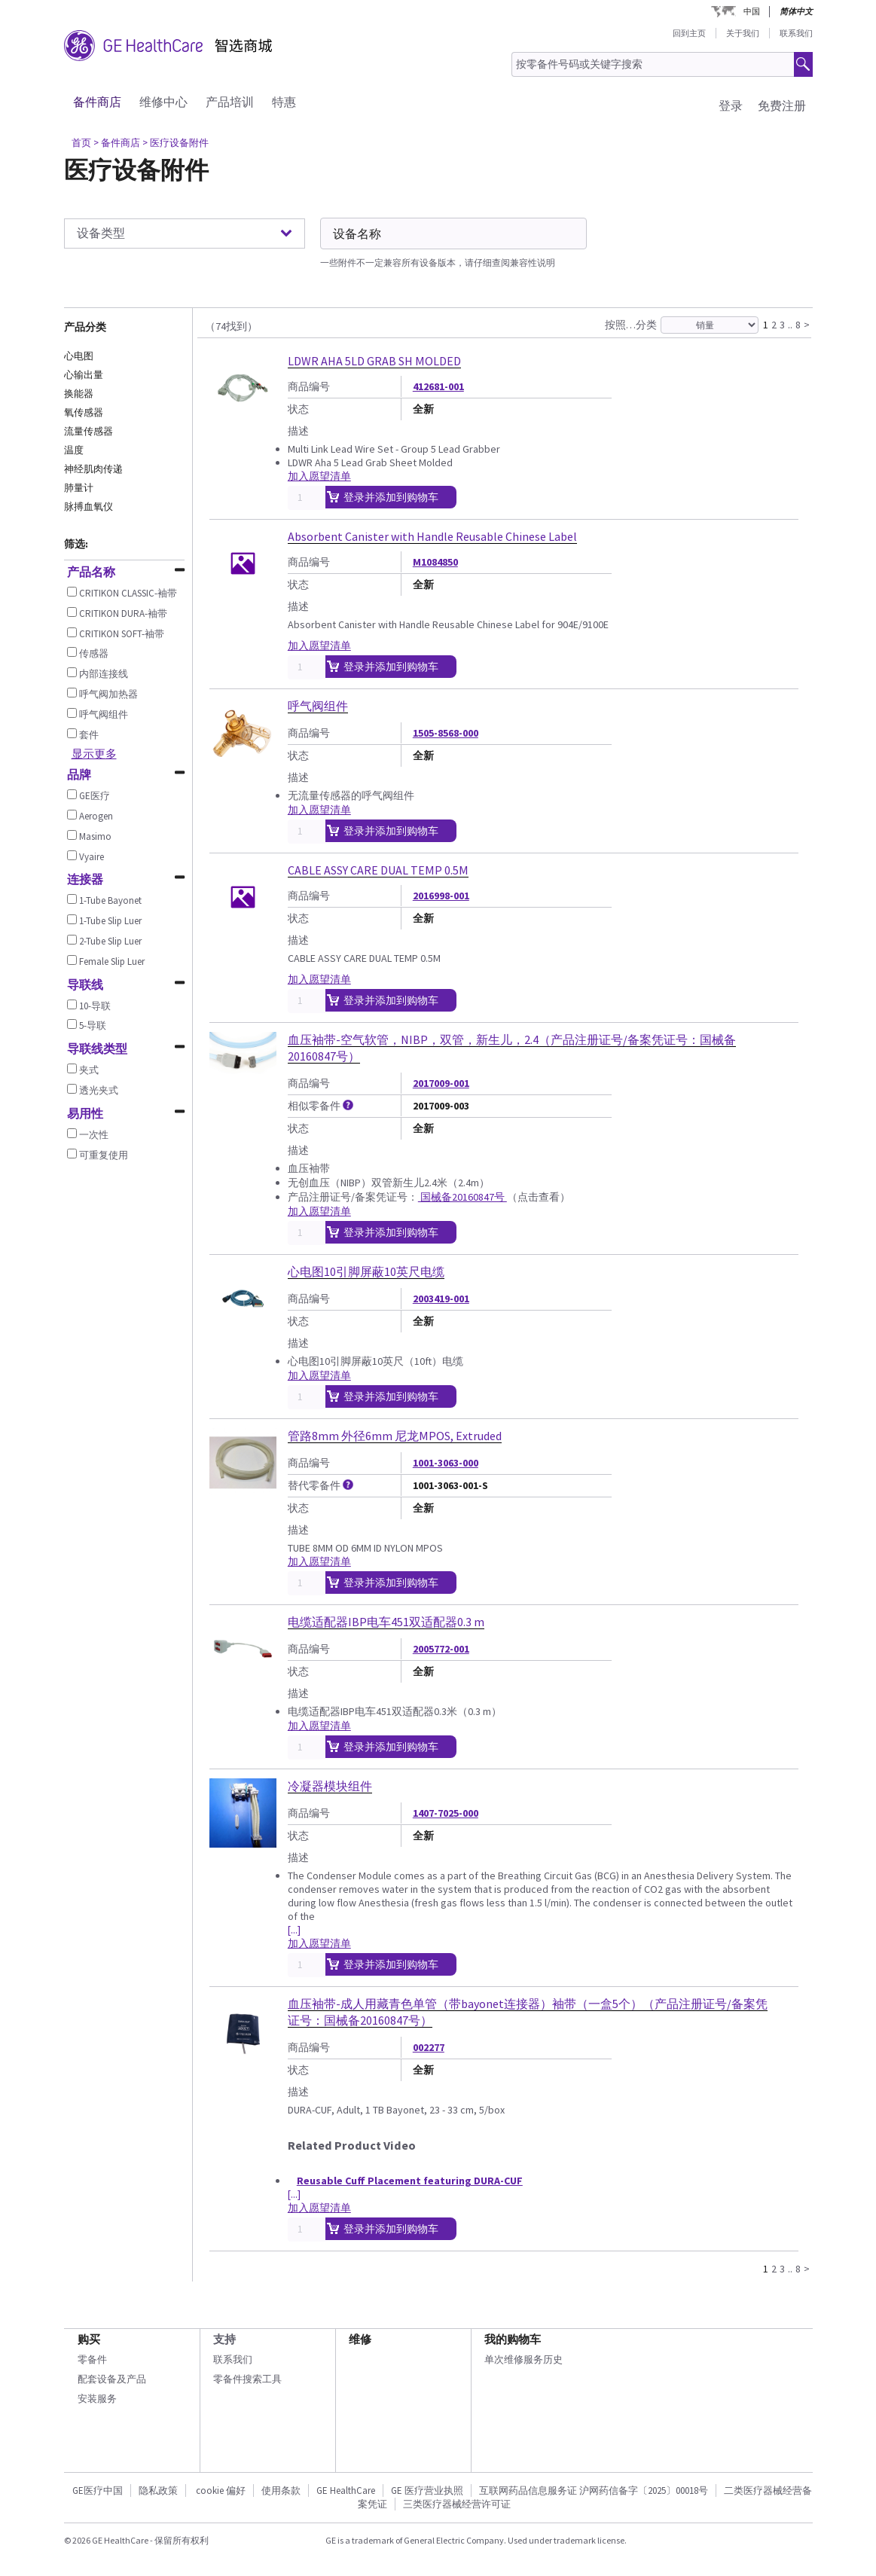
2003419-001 (441, 1298)
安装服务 (97, 2398)
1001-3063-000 (445, 1463)
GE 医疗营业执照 (427, 2490)
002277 (428, 2047)
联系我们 (796, 33)
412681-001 (438, 386)
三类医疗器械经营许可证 (457, 2504)
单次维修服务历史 (523, 2359)
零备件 (92, 2359)
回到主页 (689, 33)
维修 (360, 2339)
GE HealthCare (345, 2490)
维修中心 (163, 101)
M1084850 (435, 562)
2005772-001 (441, 1649)
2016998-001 (441, 895)
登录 (731, 105)
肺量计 (78, 487)
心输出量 (83, 374)
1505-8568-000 (445, 733)
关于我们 (742, 33)
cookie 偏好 (221, 2490)
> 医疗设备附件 (175, 142)
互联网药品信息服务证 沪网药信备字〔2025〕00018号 (593, 2490)
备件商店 (97, 101)
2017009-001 (441, 1083)
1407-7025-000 (445, 1813)
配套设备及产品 (112, 2379)
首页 (81, 142)
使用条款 (281, 2490)
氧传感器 (83, 412)
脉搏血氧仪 (88, 506)
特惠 (284, 101)
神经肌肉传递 (93, 469)
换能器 (78, 393)
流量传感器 (88, 431)
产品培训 (230, 101)
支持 (224, 2339)
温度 (74, 450)
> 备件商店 (116, 142)
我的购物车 (512, 2339)
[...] (294, 1930)
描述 (298, 431)
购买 (89, 2339)
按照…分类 (631, 324)
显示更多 (94, 753)
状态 (298, 409)
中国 (751, 11)
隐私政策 (158, 2490)
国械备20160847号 (462, 1197)
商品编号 (309, 386)
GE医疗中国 (97, 2490)
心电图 (78, 356)
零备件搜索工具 (247, 2379)
